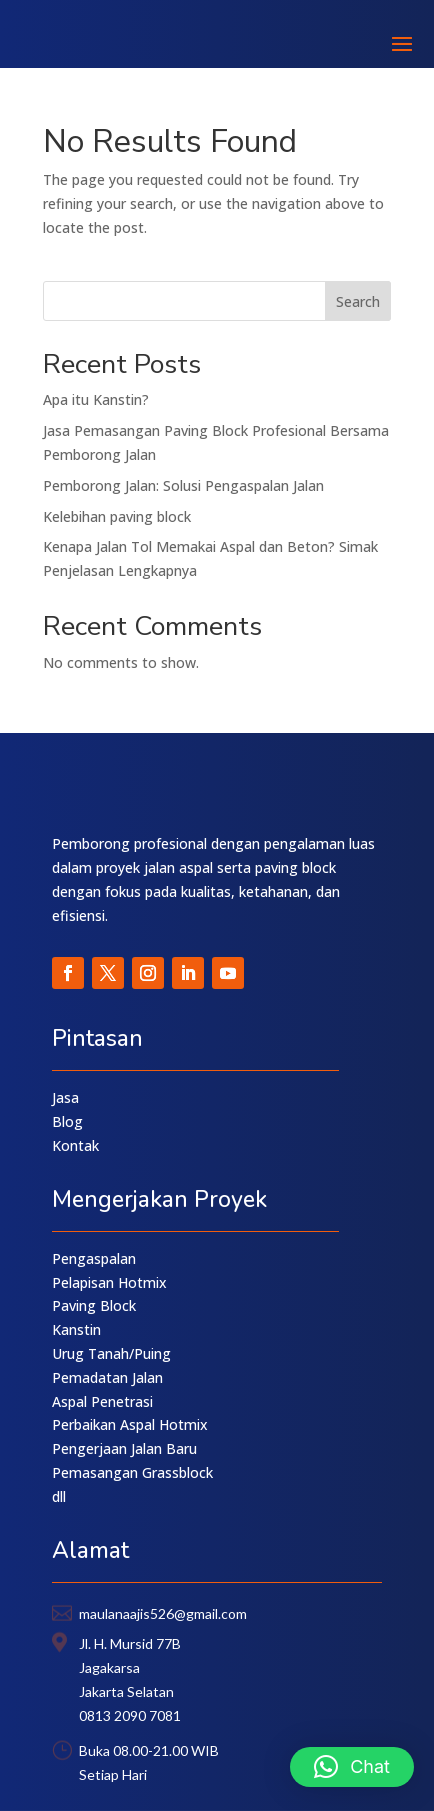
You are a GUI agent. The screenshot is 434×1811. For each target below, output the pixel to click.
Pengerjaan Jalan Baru (124, 1448)
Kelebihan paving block (117, 516)
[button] (352, 1767)
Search (358, 301)
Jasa (65, 1097)
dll (59, 1496)
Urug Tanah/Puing (111, 1353)
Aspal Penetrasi (102, 1401)
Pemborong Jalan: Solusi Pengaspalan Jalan (183, 485)
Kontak (75, 1145)
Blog (67, 1121)
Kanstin (76, 1329)
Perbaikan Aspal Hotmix (130, 1424)
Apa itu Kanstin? (96, 399)
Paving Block (94, 1305)
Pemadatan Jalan (107, 1377)
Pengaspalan (94, 1258)
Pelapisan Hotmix (109, 1282)
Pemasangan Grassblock (132, 1472)
